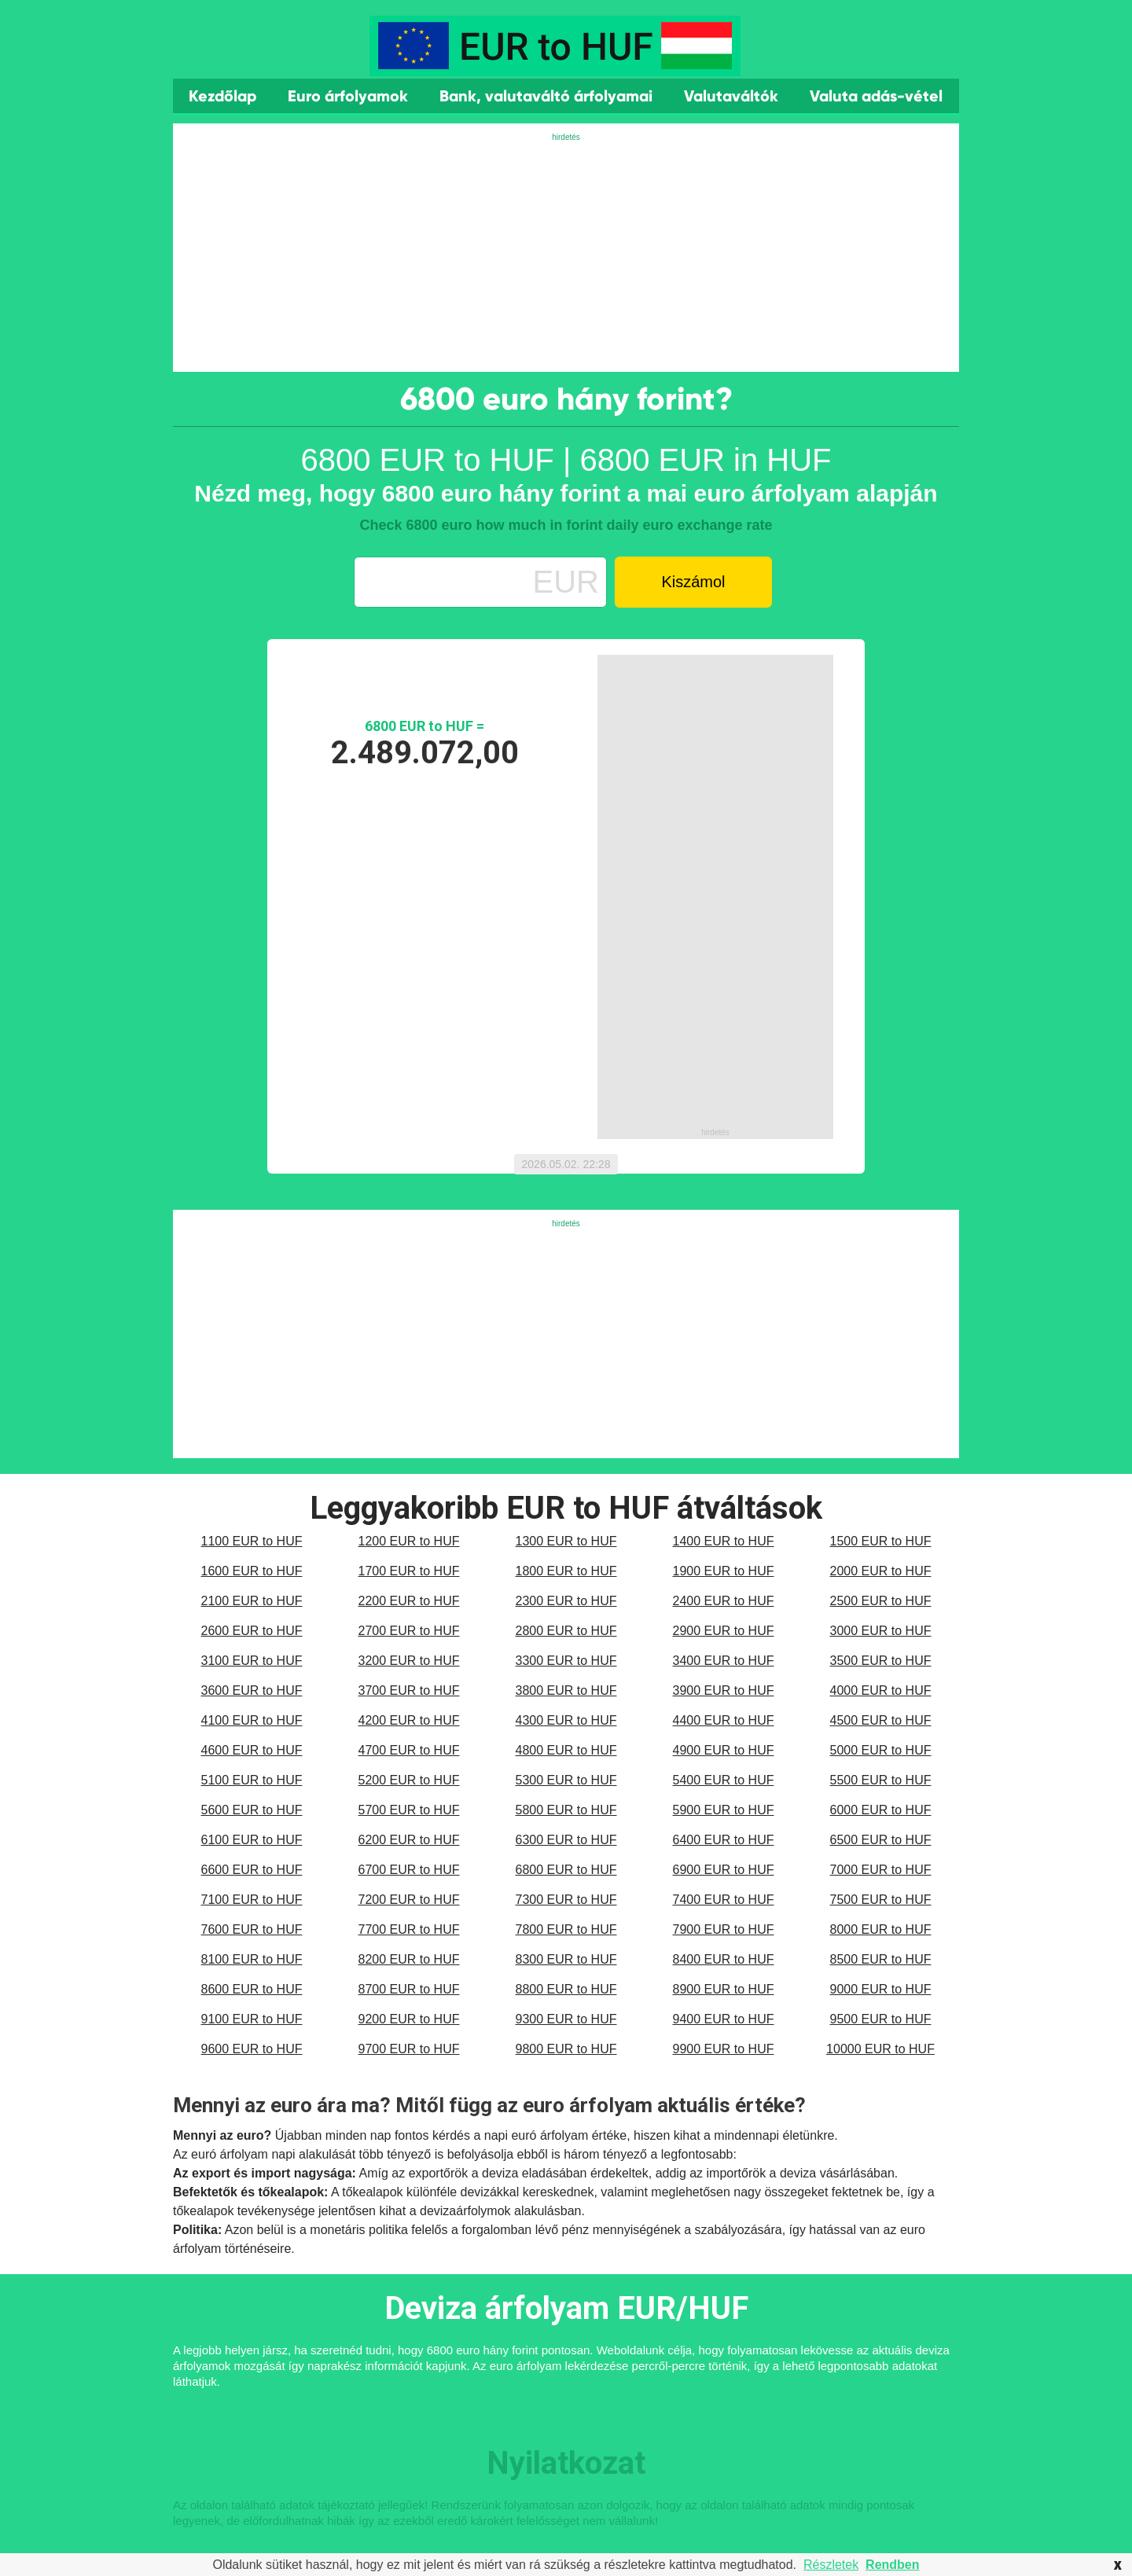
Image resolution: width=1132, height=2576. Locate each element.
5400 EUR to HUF (723, 1780)
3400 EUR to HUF (723, 1660)
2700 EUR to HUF (409, 1630)
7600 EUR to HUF (252, 1929)
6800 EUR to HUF (566, 1869)
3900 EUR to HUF (723, 1690)
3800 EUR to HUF (566, 1690)
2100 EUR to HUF (252, 1601)
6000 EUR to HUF (881, 1810)
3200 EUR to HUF (409, 1660)
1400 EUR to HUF (723, 1541)
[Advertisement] (566, 254)
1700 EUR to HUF (409, 1571)
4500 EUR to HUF (881, 1720)
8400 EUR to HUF (723, 1959)
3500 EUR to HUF (881, 1660)
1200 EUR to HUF (409, 1541)
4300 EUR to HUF (566, 1720)
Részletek (830, 2564)
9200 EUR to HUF (409, 2019)
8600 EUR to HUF (252, 1989)
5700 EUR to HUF (409, 1810)
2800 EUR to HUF (566, 1630)
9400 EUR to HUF (723, 2019)
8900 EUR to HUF (723, 1989)
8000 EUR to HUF (881, 1929)
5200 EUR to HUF (409, 1780)
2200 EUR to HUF (409, 1601)
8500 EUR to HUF (881, 1959)
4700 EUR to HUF (409, 1750)
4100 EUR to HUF (252, 1720)
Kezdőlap (222, 95)
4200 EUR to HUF (409, 1720)
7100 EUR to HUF (252, 1899)
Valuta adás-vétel (876, 95)
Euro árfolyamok (348, 95)
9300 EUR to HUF (566, 2019)
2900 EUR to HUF (723, 1630)
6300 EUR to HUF (566, 1840)
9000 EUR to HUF (881, 1989)
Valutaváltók (731, 95)
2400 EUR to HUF (723, 1601)
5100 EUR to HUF (252, 1780)
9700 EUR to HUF (409, 2049)
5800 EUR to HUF (566, 1810)
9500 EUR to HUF (881, 2019)
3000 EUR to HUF (881, 1630)
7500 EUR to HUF (881, 1899)
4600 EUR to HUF (252, 1750)
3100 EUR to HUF (252, 1660)
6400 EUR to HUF (723, 1840)
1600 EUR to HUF (252, 1571)
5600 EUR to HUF (252, 1810)
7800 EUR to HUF (566, 1929)
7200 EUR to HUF (409, 1899)
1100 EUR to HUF (252, 1541)
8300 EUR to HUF (566, 1959)
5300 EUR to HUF (566, 1780)
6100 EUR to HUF (252, 1840)
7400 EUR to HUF (723, 1899)
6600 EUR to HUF (252, 1869)
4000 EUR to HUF (881, 1690)
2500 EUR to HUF (881, 1601)
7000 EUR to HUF (881, 1869)
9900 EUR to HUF (723, 2049)
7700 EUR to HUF (409, 1929)
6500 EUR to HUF (881, 1840)
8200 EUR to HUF (409, 1959)
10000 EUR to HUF (880, 2049)
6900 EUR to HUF (723, 1869)
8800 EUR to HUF (566, 1989)
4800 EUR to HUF (566, 1750)
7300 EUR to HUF (566, 1899)
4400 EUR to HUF (723, 1720)
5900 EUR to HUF (723, 1810)
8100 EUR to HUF (252, 1959)
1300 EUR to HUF (566, 1541)
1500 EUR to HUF (881, 1541)
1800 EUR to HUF (566, 1571)
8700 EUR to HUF (409, 1989)
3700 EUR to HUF (409, 1690)
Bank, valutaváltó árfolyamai (545, 95)
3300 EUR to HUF (566, 1660)
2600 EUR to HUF (252, 1630)
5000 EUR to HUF (881, 1750)
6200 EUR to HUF (409, 1840)
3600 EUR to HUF (252, 1690)
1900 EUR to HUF (723, 1571)
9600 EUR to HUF (252, 2049)
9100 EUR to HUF (252, 2019)
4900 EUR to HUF (723, 1750)
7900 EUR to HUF (723, 1929)
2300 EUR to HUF (566, 1601)
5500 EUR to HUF (881, 1780)
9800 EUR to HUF (566, 2049)
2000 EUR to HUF (881, 1571)
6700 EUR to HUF (409, 1869)
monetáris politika (359, 2229)
